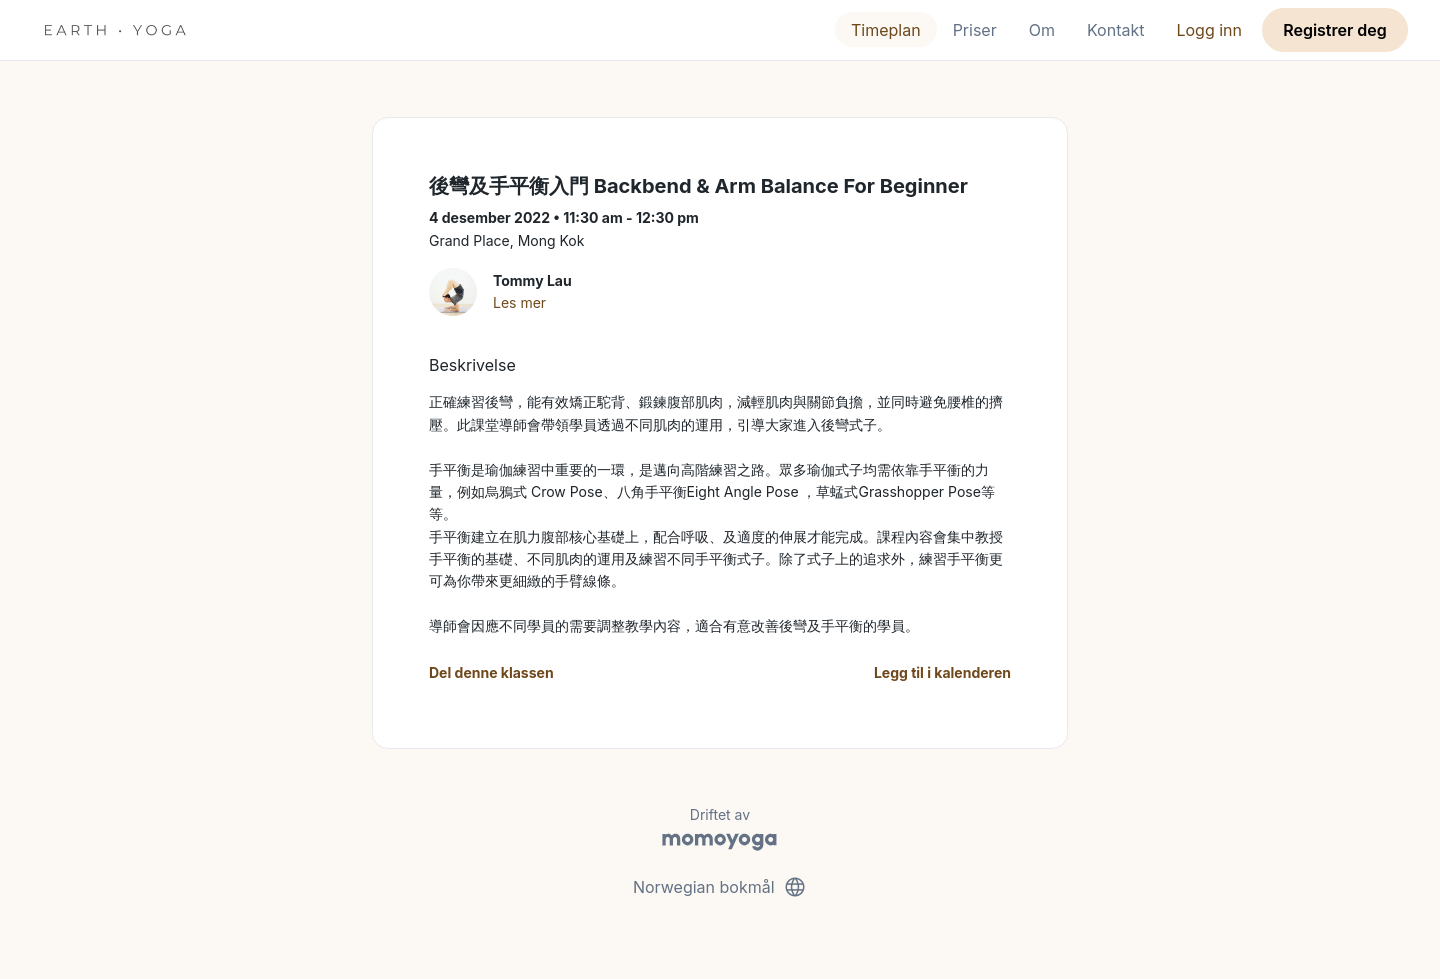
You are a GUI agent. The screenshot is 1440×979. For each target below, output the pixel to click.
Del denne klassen (491, 672)
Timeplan (886, 30)
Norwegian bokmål (720, 887)
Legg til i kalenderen (942, 672)
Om (1042, 30)
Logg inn (1209, 30)
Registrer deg (1335, 30)
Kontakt (1115, 30)
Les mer (519, 302)
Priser (975, 30)
